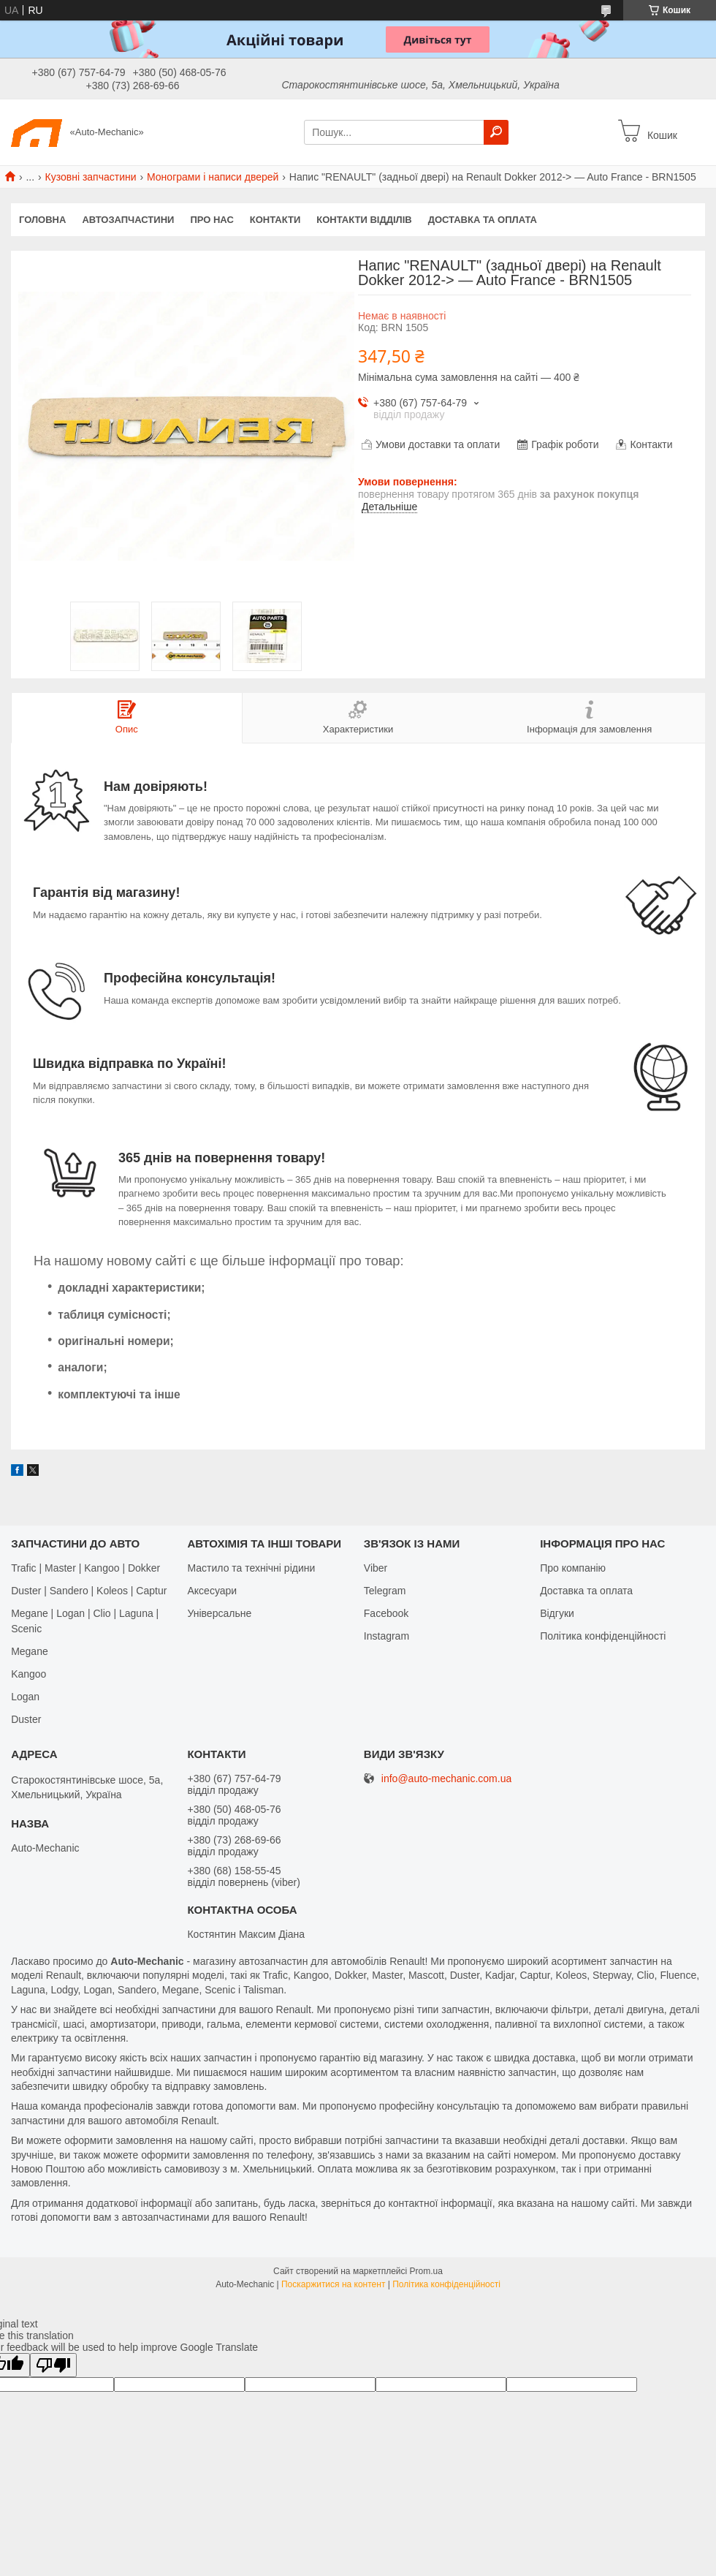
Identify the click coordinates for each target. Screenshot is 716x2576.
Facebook (386, 1613)
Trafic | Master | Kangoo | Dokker (85, 1568)
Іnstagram (386, 1636)
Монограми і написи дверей (212, 177)
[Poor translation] (53, 2365)
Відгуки (557, 1613)
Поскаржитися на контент (333, 2284)
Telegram (385, 1590)
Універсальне (219, 1613)
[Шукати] (496, 132)
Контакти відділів (363, 219)
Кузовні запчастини (91, 177)
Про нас (211, 219)
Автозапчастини (128, 219)
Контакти (275, 219)
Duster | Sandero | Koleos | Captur (89, 1590)
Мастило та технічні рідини (251, 1568)
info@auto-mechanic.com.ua (446, 1778)
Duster (26, 1719)
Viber (375, 1568)
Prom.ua (426, 2271)
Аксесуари (212, 1590)
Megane (29, 1651)
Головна (42, 219)
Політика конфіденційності (603, 1636)
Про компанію (573, 1568)
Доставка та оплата (482, 219)
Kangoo (28, 1674)
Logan (25, 1696)
